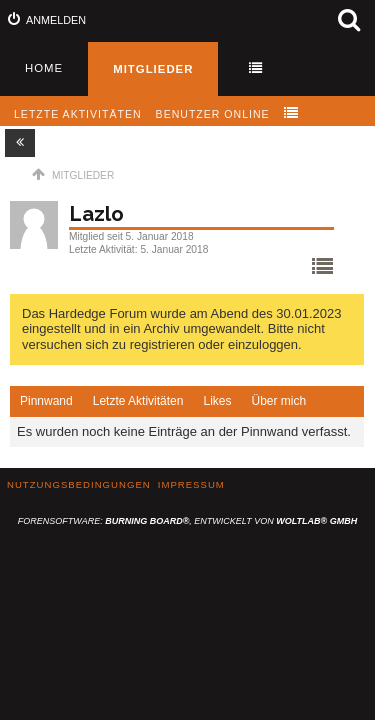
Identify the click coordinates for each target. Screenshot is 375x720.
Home (44, 68)
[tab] (46, 402)
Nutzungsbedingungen (79, 484)
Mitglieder (153, 69)
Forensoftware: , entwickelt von (187, 521)
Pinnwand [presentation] (46, 401)
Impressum (191, 484)
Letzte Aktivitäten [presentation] (138, 401)
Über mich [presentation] (278, 401)
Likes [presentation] (217, 401)
